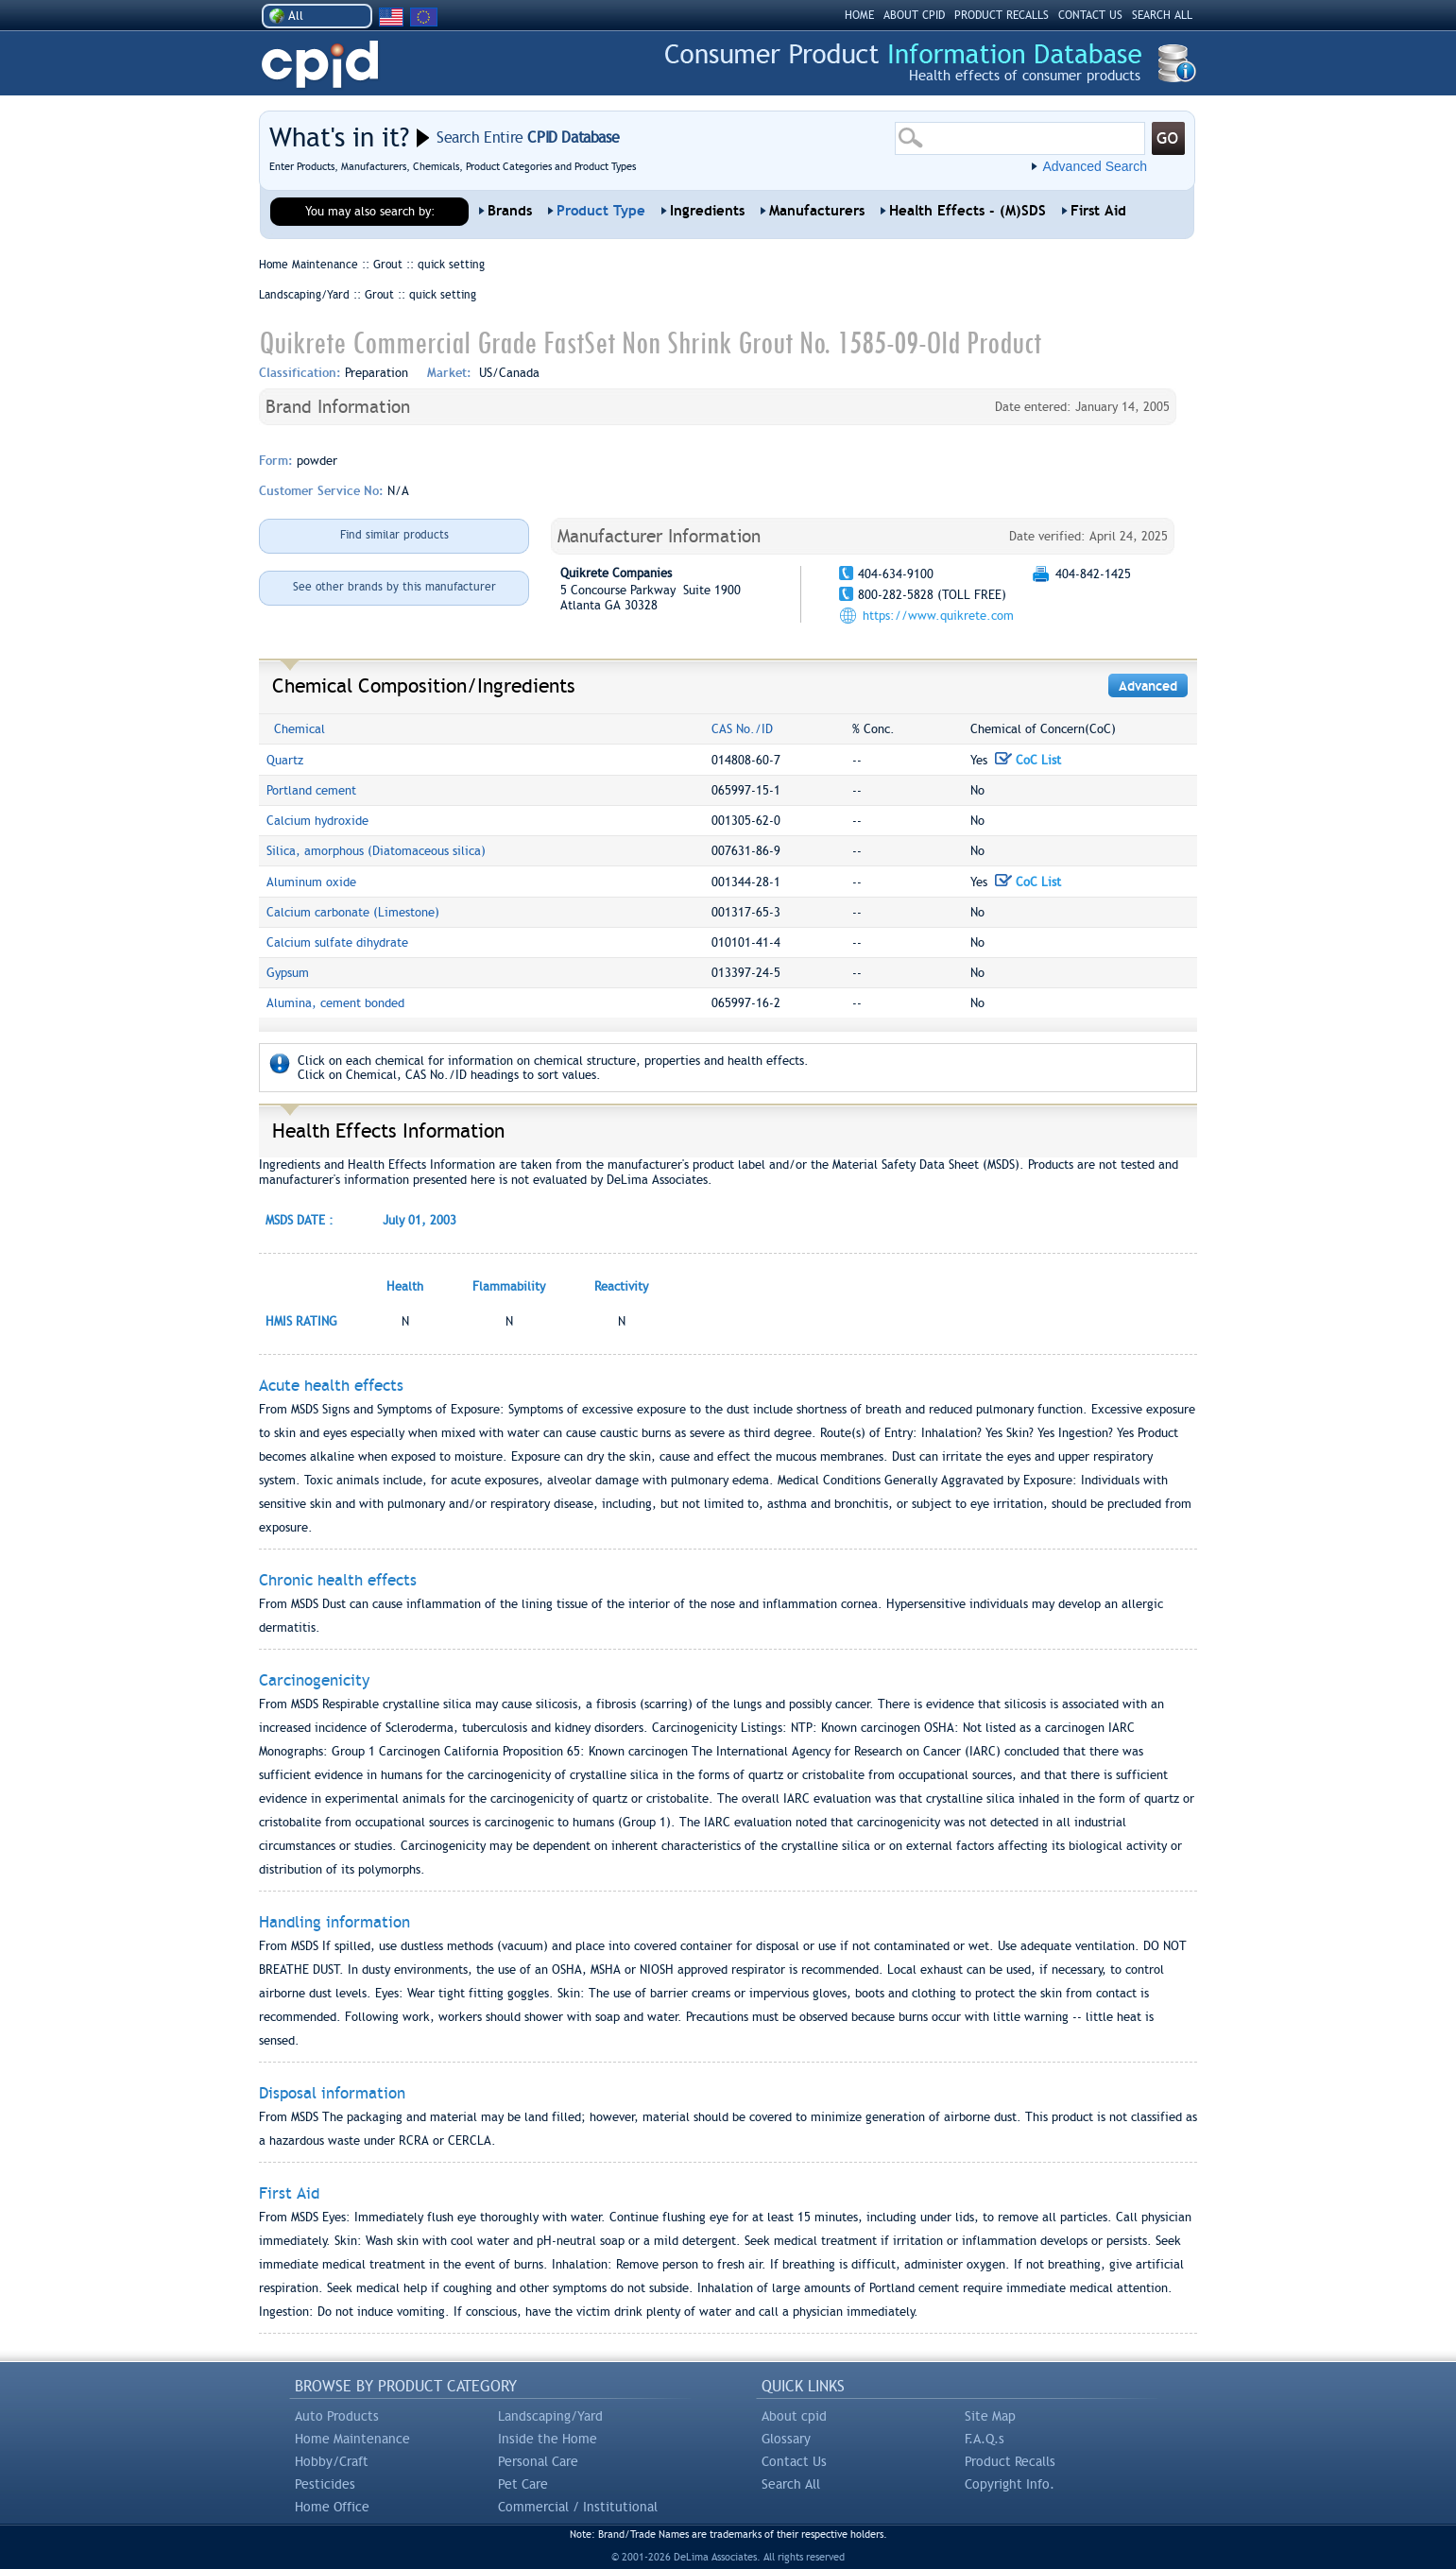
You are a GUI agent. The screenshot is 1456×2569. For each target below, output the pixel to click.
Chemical (299, 729)
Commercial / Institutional (578, 2506)
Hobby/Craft (331, 2461)
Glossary (786, 2438)
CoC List (1028, 760)
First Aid (1098, 210)
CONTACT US (1090, 15)
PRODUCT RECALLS (1001, 15)
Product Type (601, 210)
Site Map (990, 2415)
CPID (320, 65)
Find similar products (394, 534)
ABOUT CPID (914, 15)
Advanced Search (1094, 166)
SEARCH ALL (1162, 15)
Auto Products (337, 2415)
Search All (791, 2484)
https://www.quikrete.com (938, 615)
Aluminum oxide (311, 882)
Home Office (332, 2506)
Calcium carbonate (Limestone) (352, 912)
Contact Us (794, 2461)
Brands (510, 210)
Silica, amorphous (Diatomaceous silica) (376, 851)
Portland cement (311, 790)
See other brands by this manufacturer (394, 586)
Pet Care (523, 2484)
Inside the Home (547, 2438)
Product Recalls (1010, 2461)
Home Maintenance (352, 2438)
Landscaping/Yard (550, 2415)
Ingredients (707, 210)
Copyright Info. (1009, 2484)
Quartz (284, 760)
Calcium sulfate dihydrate (337, 942)
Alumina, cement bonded (335, 1003)
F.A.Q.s (984, 2438)
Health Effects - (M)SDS (967, 210)
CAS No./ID (742, 729)
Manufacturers (817, 210)
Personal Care (538, 2461)
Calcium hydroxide (317, 821)
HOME (859, 15)
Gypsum (287, 973)
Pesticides (325, 2484)
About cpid (794, 2415)
